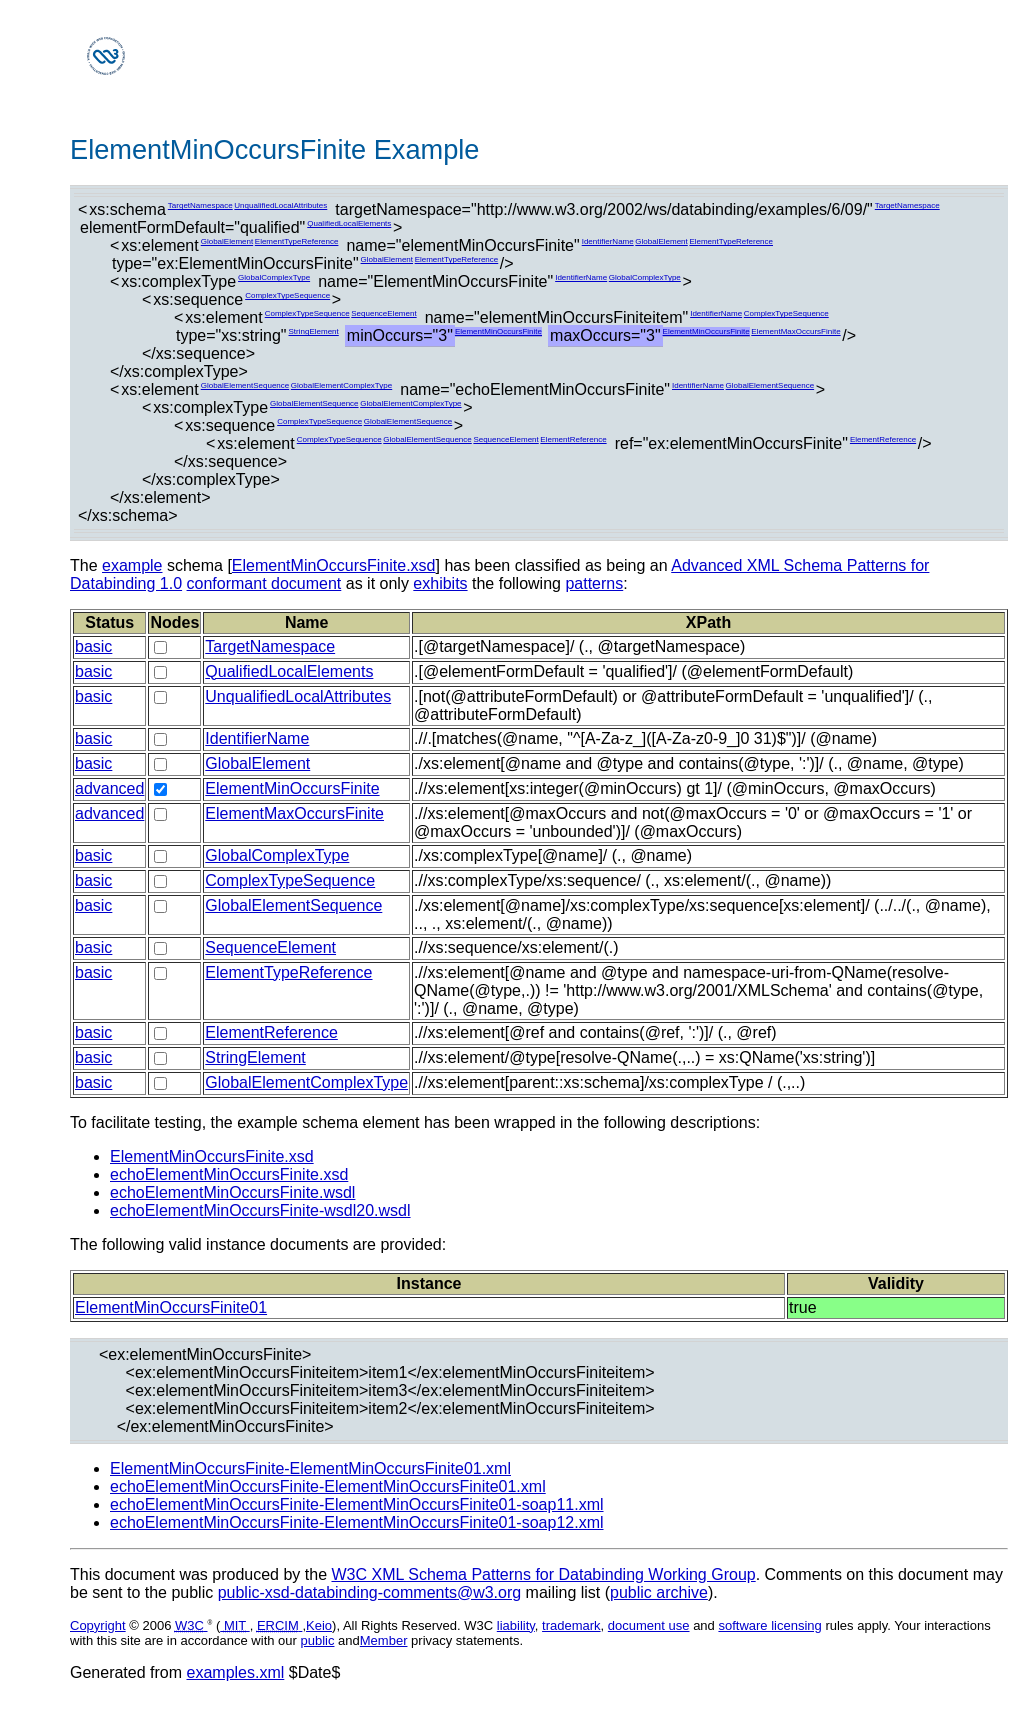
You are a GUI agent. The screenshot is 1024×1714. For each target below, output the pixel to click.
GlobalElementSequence (245, 385)
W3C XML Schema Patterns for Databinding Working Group (543, 1574)
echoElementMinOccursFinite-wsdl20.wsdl (260, 1210)
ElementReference (573, 439)
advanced (109, 788)
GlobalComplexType (274, 277)
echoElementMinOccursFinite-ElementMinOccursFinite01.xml (328, 1486)
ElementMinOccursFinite (498, 331)
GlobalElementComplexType (341, 385)
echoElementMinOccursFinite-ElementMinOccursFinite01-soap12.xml (357, 1522)
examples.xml (236, 1672)
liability (516, 1625)
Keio (319, 1625)
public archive (659, 1592)
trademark (571, 1625)
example (132, 565)
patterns (594, 583)
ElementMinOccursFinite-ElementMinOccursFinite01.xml (310, 1468)
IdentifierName (608, 241)
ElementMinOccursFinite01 (171, 1307)
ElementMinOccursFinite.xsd (334, 565)
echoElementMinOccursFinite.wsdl (232, 1192)
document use (649, 1625)
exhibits (440, 583)
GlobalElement (227, 241)
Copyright (98, 1625)
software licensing (769, 1625)
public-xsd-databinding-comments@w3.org (370, 1592)
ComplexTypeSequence (287, 295)
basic (93, 646)
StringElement (314, 331)
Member (384, 1640)
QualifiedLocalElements (349, 223)
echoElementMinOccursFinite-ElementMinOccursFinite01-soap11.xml (357, 1504)
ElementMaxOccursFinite (795, 331)
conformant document (264, 583)
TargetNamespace (200, 205)
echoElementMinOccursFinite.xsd (229, 1174)
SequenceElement (383, 313)
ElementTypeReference (297, 241)
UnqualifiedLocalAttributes (280, 205)
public (318, 1640)
